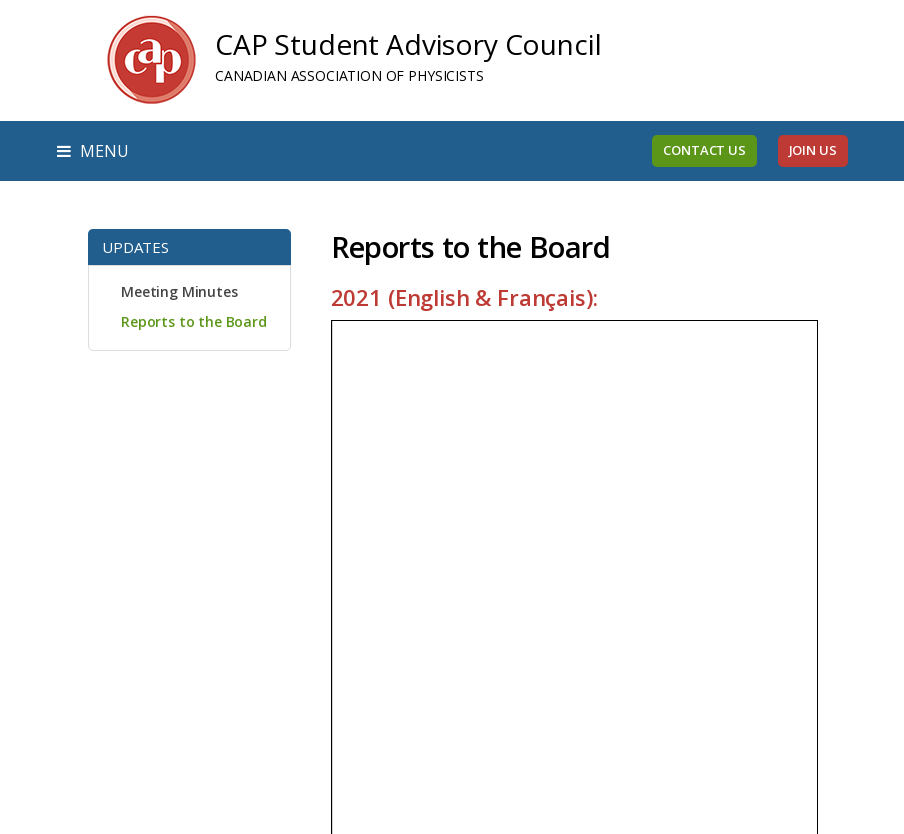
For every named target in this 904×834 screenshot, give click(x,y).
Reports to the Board (194, 321)
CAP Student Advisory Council (408, 44)
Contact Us (704, 150)
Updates (135, 247)
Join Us (813, 150)
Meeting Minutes (179, 291)
